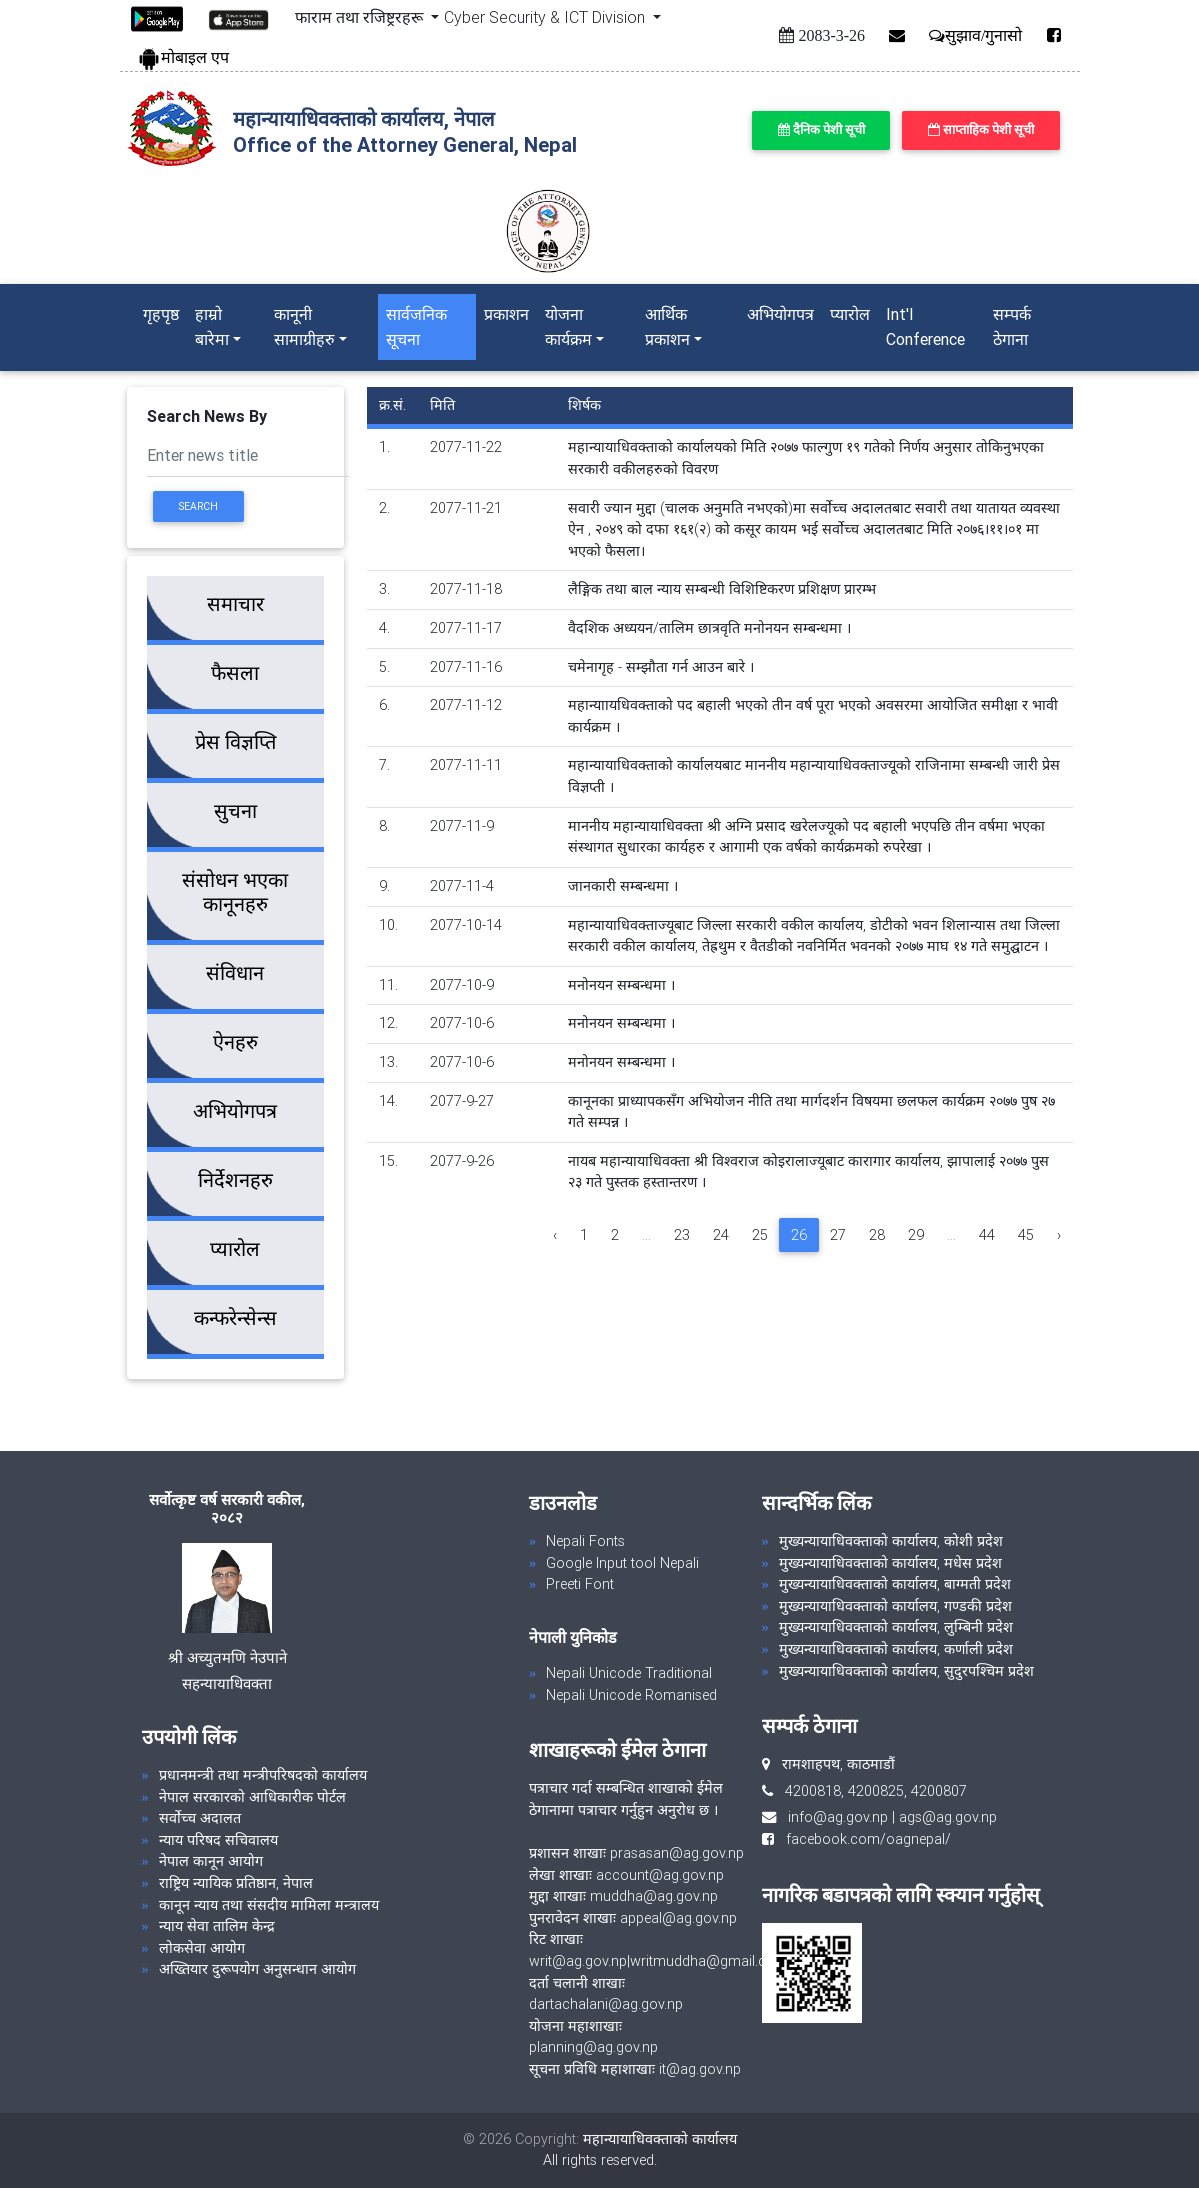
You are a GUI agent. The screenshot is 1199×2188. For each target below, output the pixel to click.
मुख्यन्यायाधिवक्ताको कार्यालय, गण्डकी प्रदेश (895, 1606)
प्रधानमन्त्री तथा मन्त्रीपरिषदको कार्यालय (263, 1775)
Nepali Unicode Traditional (629, 1673)
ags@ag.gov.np (948, 1817)
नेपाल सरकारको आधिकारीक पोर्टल (252, 1797)
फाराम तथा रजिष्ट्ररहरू (361, 17)
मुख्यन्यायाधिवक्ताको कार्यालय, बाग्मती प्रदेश (895, 1584)
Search (198, 506)
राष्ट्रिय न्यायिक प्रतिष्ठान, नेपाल (236, 1883)
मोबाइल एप (183, 57)
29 (916, 1235)
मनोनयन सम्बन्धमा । (621, 985)
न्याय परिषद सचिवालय (218, 1840)
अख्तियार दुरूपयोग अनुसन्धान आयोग (257, 1969)
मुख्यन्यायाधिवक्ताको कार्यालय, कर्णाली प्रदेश (896, 1649)
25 (760, 1235)
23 (682, 1235)
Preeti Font (580, 1584)
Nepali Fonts (585, 1541)
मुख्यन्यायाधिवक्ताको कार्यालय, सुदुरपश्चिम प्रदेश (906, 1671)
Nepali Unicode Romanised (631, 1695)
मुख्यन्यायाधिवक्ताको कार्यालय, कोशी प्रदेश (891, 1541)
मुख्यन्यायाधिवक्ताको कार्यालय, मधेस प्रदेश (890, 1563)
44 (987, 1235)
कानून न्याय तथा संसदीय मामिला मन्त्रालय (269, 1905)
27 (838, 1235)
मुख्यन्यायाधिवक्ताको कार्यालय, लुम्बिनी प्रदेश (896, 1627)
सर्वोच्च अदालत (200, 1818)
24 (721, 1235)
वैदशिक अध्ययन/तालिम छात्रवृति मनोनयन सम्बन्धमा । (709, 628)
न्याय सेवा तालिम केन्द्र (217, 1926)
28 (877, 1235)
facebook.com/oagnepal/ (862, 1839)
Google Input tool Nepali (622, 1563)
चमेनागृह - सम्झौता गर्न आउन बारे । (661, 667)
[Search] (248, 457)
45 (1026, 1235)
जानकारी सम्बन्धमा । (623, 886)
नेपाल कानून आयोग (211, 1861)
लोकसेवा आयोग (202, 1948)
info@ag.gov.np (838, 1817)
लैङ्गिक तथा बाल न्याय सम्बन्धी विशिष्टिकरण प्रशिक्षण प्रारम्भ (722, 589)
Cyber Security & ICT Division (546, 17)
